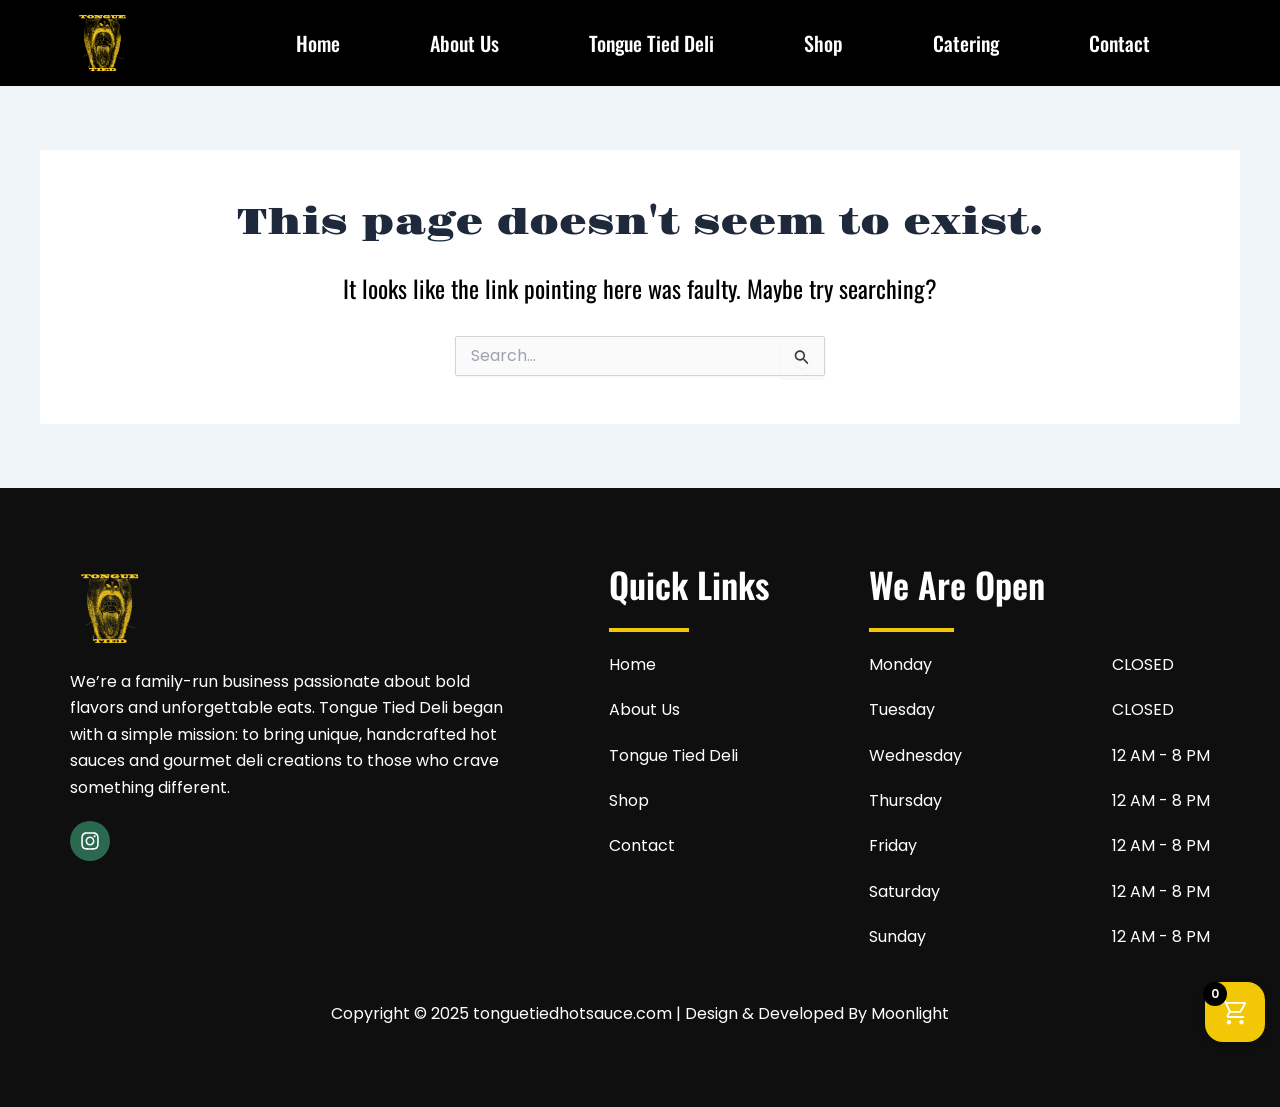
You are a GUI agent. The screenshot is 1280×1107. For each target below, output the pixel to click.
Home (318, 43)
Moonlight (910, 1013)
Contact (1119, 43)
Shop (823, 43)
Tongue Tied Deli (651, 43)
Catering (966, 43)
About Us (464, 43)
